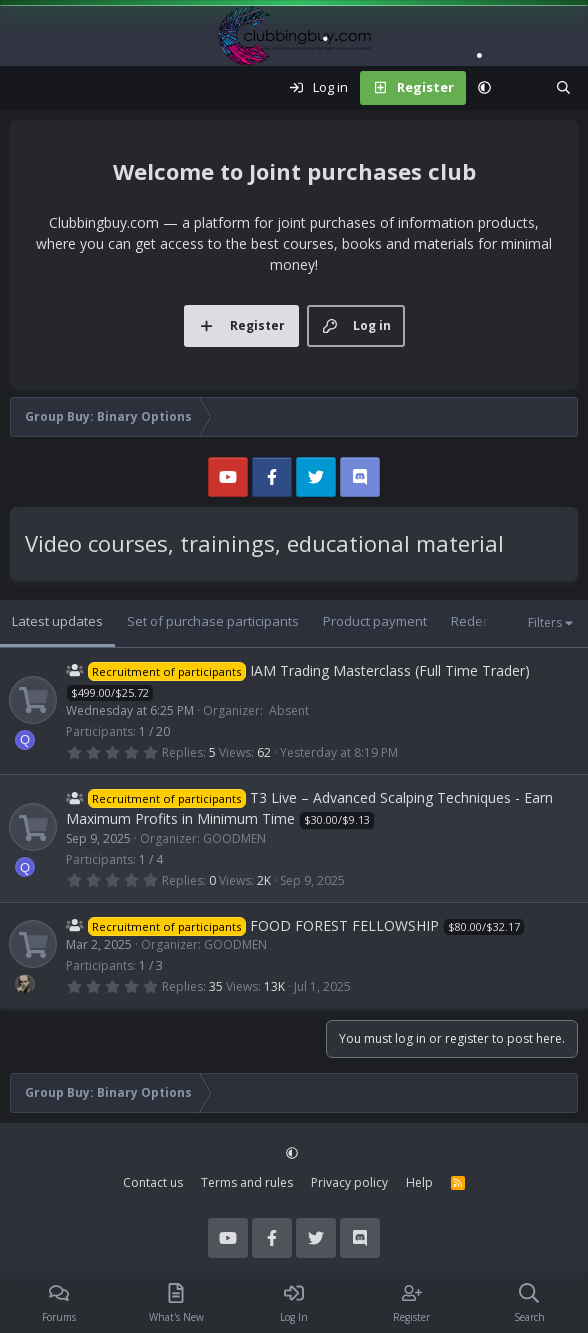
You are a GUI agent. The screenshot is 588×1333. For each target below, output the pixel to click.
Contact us (153, 1182)
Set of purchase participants (213, 621)
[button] (484, 88)
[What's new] (523, 88)
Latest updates (57, 621)
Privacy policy (349, 1182)
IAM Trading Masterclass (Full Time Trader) (390, 670)
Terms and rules (247, 1182)
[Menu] (26, 88)
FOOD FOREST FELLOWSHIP (344, 925)
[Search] (563, 88)
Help (419, 1182)
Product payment (375, 621)
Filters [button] (545, 622)
